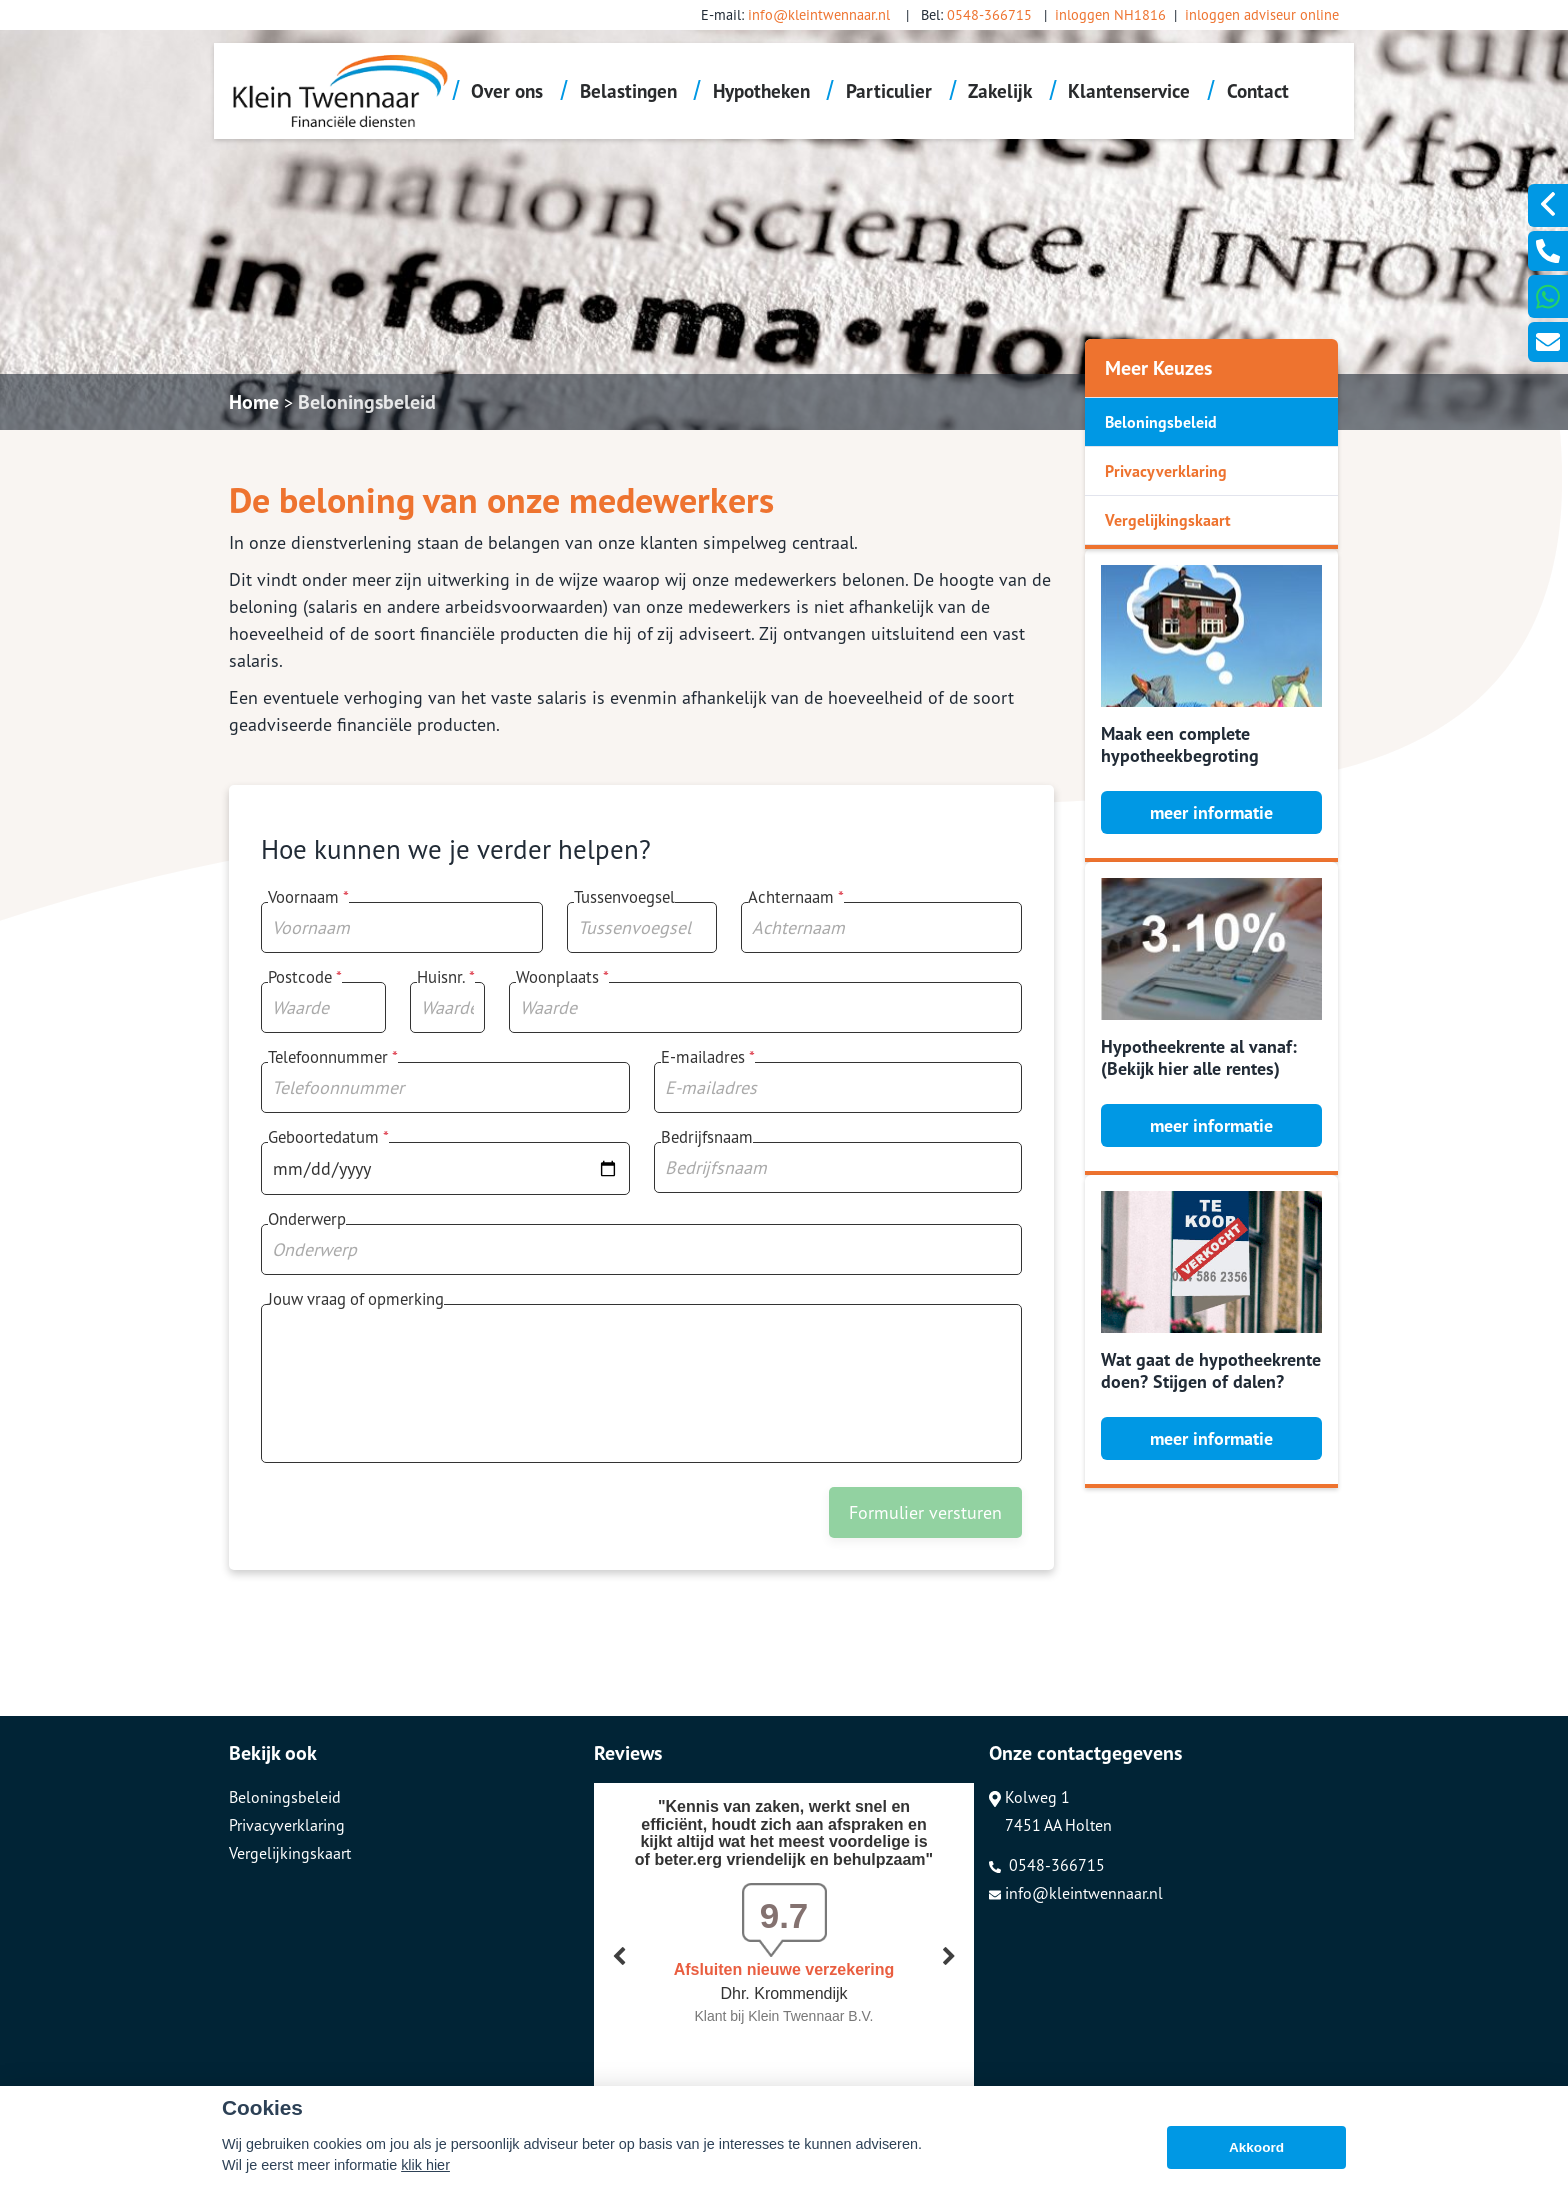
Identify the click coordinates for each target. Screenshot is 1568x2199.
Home (254, 402)
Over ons (507, 90)
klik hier (425, 2165)
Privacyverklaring (1166, 471)
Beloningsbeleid (367, 402)
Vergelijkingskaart (1168, 520)
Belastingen (628, 90)
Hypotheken (761, 90)
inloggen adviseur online (1262, 14)
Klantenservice (1129, 90)
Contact (1258, 90)
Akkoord (1256, 2147)
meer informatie (1211, 812)
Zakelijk (1000, 90)
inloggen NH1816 (1110, 14)
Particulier (889, 90)
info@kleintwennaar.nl (819, 14)
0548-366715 (989, 14)
